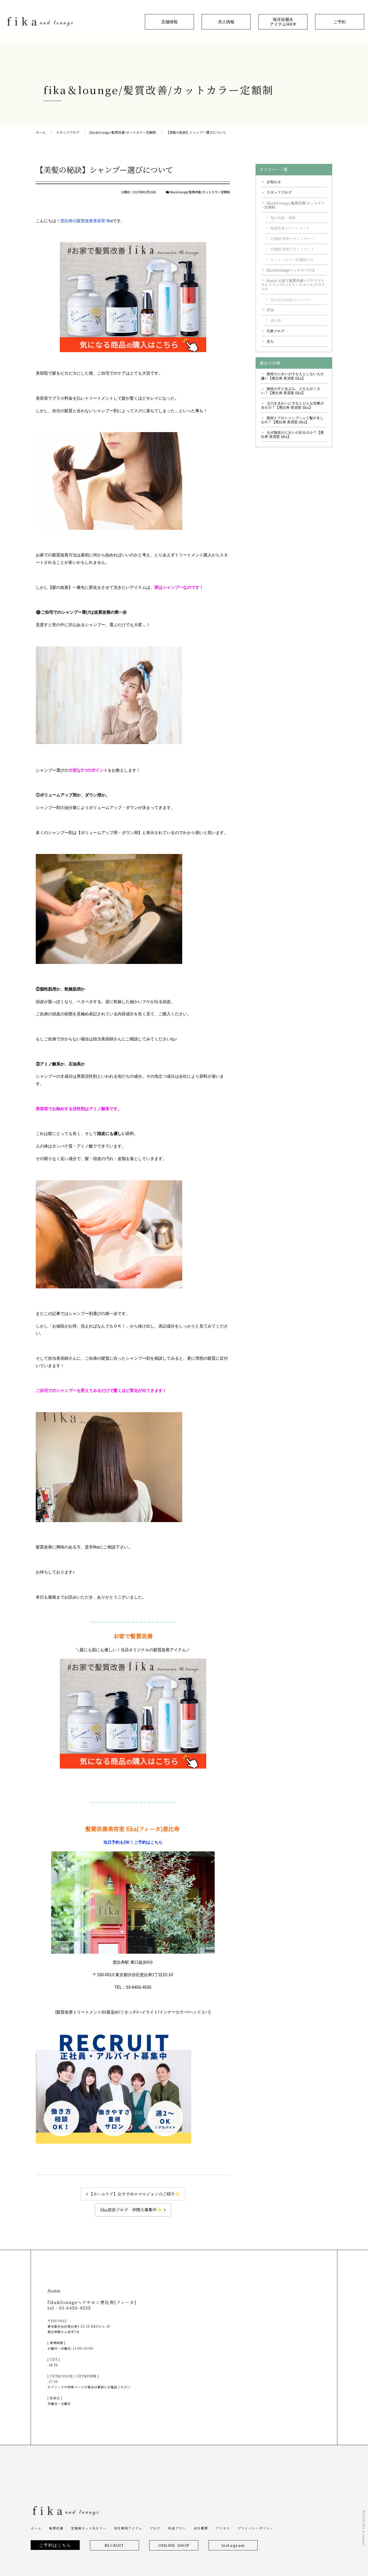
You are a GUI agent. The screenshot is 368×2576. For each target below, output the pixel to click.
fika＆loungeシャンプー (291, 299)
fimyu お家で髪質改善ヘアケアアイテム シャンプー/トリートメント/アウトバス (293, 284)
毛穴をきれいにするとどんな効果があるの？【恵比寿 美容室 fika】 (292, 405)
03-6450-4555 (75, 2308)
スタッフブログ (279, 192)
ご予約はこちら (55, 2545)
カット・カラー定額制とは (291, 259)
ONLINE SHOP (173, 2545)
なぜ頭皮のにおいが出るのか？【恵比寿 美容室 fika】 (292, 434)
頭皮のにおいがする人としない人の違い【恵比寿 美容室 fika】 (292, 375)
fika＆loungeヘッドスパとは (291, 270)
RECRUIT (114, 2545)
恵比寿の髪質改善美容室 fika (86, 221)
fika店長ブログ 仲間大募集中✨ (131, 2210)
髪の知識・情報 (282, 217)
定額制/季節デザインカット (292, 249)
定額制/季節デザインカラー (292, 238)
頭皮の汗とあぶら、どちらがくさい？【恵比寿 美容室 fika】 (290, 390)
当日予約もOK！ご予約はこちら (133, 1842)
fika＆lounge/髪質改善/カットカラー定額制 (293, 205)
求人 (270, 341)
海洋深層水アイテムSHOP (283, 22)
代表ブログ (275, 330)
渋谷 (270, 309)
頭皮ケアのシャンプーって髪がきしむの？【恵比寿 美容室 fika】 (292, 419)
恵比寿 (275, 320)
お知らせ (274, 181)
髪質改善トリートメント (290, 228)
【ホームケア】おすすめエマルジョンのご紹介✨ (134, 2194)
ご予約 (340, 21)
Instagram (233, 2545)
